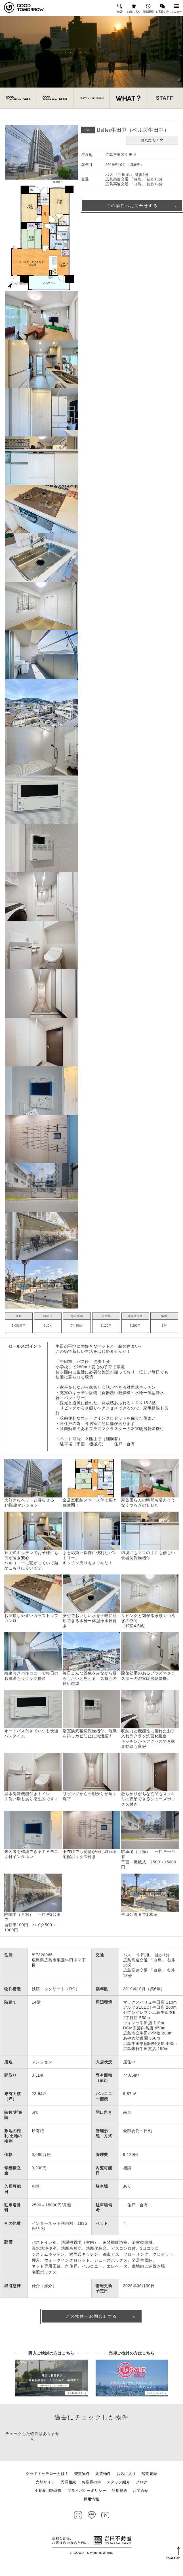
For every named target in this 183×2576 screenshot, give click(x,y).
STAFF (164, 100)
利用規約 (119, 2497)
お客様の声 (162, 8)
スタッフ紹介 (118, 2488)
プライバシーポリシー (86, 2497)
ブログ (141, 2488)
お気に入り (134, 8)
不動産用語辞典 (48, 2497)
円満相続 (68, 2488)
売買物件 (82, 2480)
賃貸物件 (103, 2480)
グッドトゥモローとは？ (47, 2480)
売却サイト (45, 2488)
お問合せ (140, 2497)
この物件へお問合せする (91, 2320)
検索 (120, 8)
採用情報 (91, 2505)
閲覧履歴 (148, 8)
